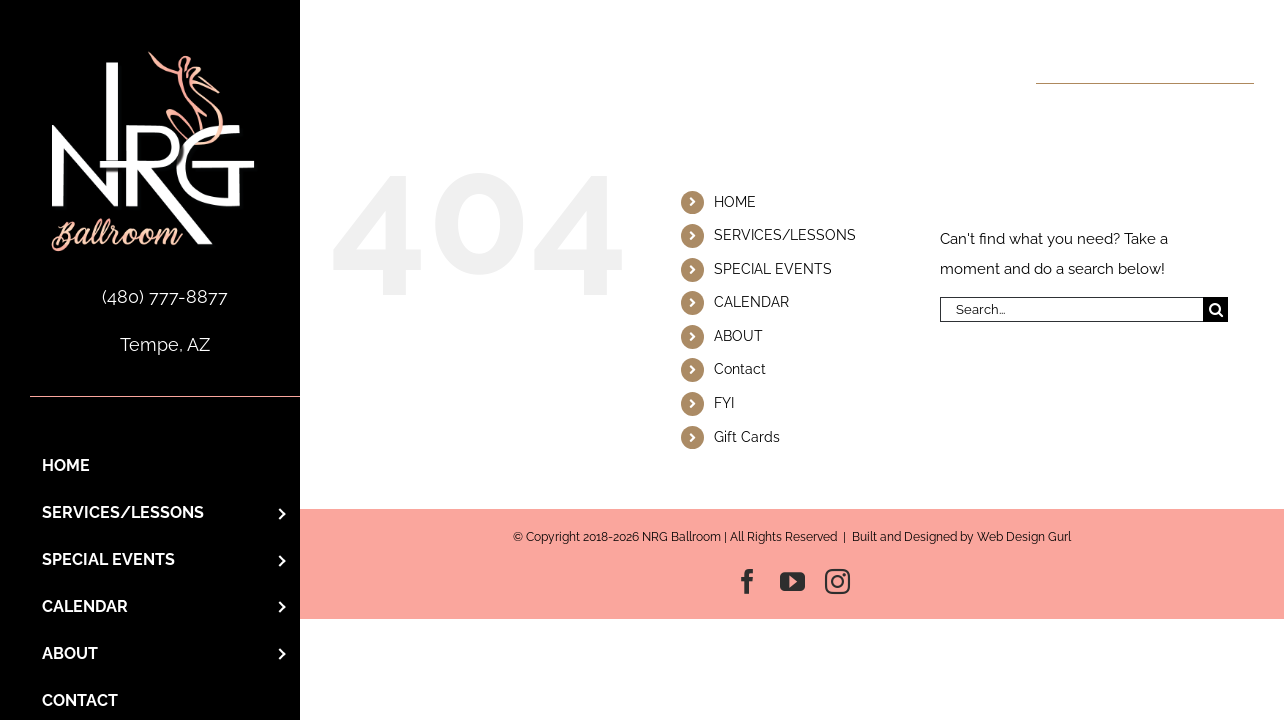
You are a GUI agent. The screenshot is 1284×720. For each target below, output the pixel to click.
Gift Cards (747, 437)
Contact (740, 369)
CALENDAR (751, 302)
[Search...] (1071, 309)
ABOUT (738, 336)
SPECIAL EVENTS (773, 269)
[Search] (1215, 309)
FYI (724, 403)
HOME (735, 202)
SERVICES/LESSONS (785, 235)
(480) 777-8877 (165, 296)
